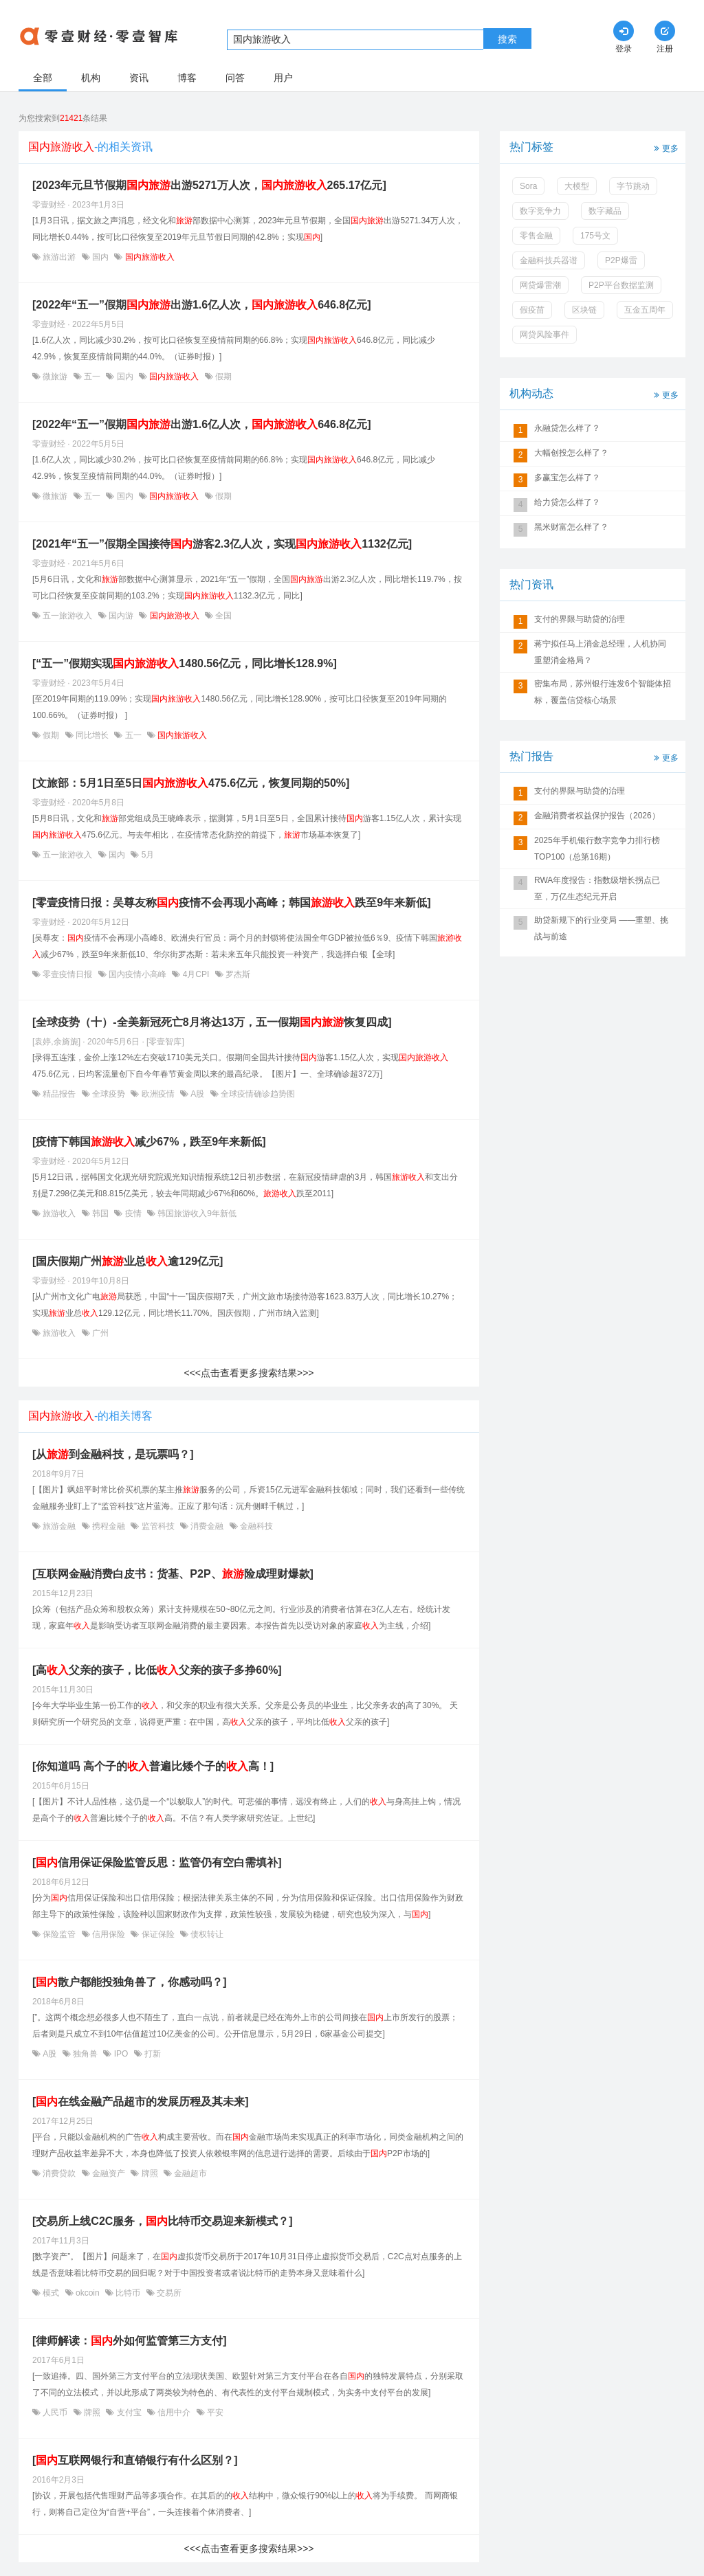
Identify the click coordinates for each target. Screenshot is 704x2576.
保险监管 (59, 1934)
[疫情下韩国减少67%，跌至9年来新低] (149, 1141)
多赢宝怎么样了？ (567, 477)
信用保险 (109, 1934)
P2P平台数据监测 (621, 285)
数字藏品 (605, 211)
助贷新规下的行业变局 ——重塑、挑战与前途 (601, 928)
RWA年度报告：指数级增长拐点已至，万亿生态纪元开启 (597, 888)
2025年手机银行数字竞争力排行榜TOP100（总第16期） (597, 849)
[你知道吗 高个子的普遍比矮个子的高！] (153, 1766)
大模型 (576, 186)
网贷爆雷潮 (540, 285)
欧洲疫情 (158, 1094)
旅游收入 (59, 1213)
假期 (222, 376)
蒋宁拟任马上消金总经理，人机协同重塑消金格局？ (600, 652)
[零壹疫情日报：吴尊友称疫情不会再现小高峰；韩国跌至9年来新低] (231, 902)
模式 (51, 2293)
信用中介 (174, 2412)
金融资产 (109, 2173)
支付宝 (129, 2412)
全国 (222, 615)
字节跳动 (633, 186)
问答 (235, 77)
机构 (90, 77)
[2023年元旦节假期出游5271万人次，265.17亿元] (209, 185)
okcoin (88, 2293)
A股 (197, 1094)
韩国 (100, 1213)
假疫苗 (532, 310)
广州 (99, 1333)
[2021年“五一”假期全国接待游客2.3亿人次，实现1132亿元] (222, 544)
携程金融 (109, 1526)
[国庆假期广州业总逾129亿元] (127, 1261)
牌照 (149, 2173)
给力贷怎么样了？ (567, 502)
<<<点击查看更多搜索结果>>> (249, 1372)
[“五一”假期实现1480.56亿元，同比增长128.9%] (184, 663)
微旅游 (55, 376)
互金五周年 (645, 310)
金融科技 (255, 1526)
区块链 (584, 310)
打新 (151, 2054)
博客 (187, 77)
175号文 (595, 235)
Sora (528, 186)
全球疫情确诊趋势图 (257, 1094)
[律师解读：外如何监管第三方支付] (129, 2341)
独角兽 (85, 2054)
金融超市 (189, 2173)
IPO (120, 2054)
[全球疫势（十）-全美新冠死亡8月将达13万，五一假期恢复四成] (212, 1022)
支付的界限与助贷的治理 (579, 619)
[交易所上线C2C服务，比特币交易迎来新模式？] (162, 2221)
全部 (42, 77)
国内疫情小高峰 (138, 974)
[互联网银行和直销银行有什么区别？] (135, 2460)
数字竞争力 (540, 211)
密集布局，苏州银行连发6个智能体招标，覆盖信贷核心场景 (602, 692)
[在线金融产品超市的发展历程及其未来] (140, 2101)
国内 (100, 257)
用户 (283, 77)
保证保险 (158, 1934)
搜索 (507, 39)
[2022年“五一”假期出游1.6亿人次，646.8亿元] (201, 305)
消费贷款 (59, 2173)
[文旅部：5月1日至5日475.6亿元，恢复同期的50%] (190, 783)
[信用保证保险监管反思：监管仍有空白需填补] (157, 1862)
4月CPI (195, 974)
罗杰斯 (236, 974)
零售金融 (536, 235)
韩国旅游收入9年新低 (195, 1213)
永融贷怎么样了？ (567, 428)
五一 (92, 376)
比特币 (128, 2293)
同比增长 (92, 735)
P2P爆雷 (621, 260)
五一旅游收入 (68, 615)
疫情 (133, 1213)
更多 (665, 147)
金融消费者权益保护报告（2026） (597, 815)
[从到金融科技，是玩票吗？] (113, 1454)
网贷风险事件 (544, 334)
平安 (214, 2412)
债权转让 (205, 1934)
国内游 (121, 615)
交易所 (168, 2293)
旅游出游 (59, 257)
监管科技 (158, 1526)
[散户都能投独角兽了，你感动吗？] (129, 1982)
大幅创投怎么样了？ (571, 453)
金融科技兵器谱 (549, 260)
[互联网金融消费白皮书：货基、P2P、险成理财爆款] (173, 1574)
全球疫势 (109, 1094)
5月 (146, 855)
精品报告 (59, 1094)
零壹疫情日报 (68, 974)
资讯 (138, 77)
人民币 (55, 2412)
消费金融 (207, 1526)
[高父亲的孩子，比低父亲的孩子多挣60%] (157, 1670)
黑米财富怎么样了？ (571, 527)
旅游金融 (59, 1526)
